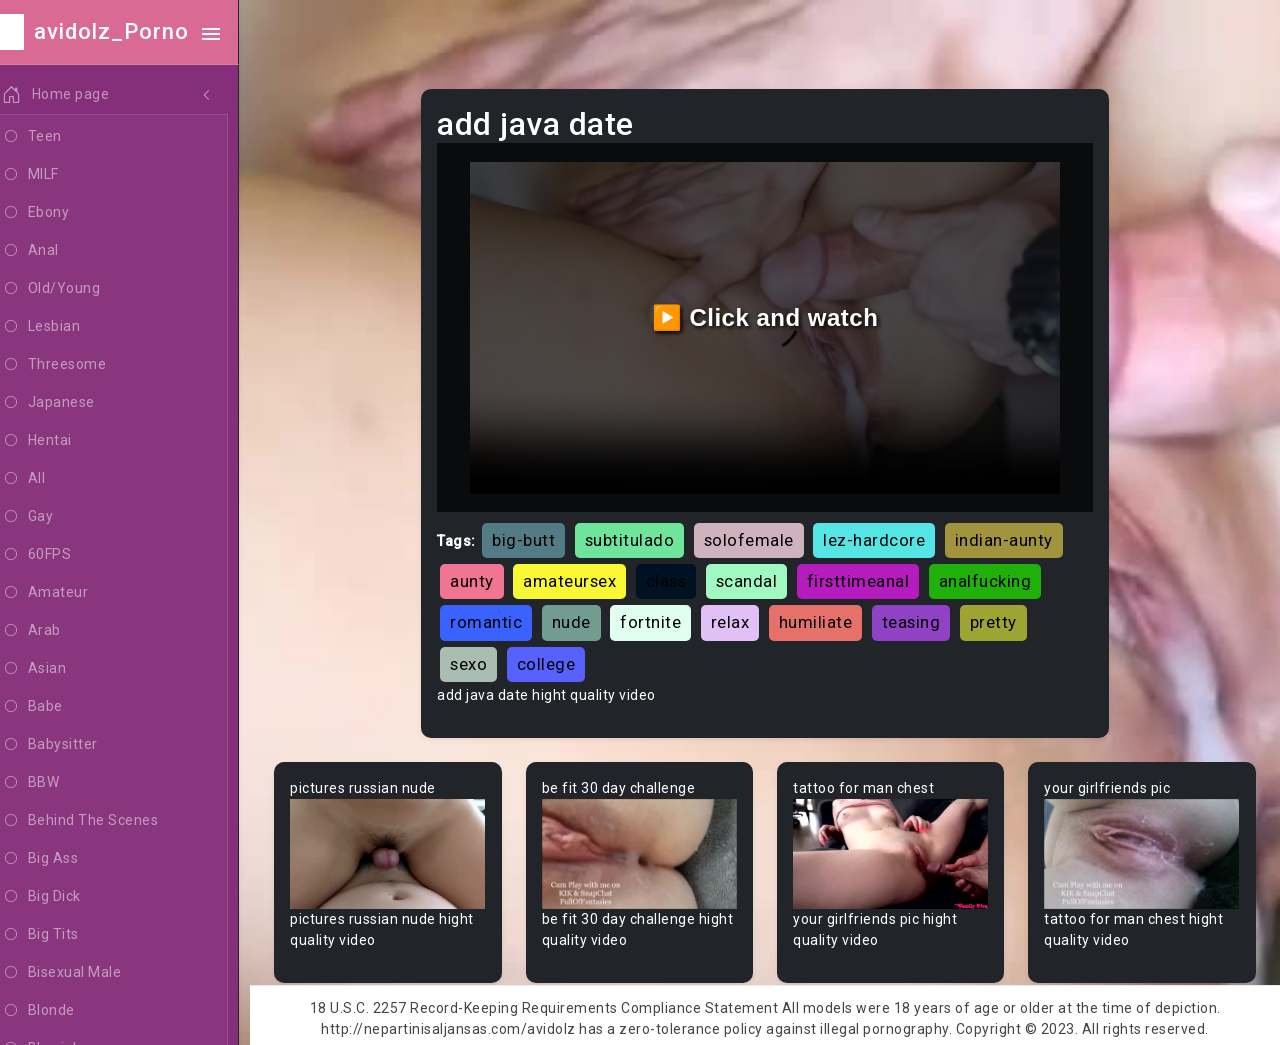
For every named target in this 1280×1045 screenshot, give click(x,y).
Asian (56, 669)
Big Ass (62, 859)
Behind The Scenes (102, 821)
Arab (54, 631)
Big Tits (63, 935)
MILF (53, 175)
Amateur (67, 593)
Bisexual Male (84, 973)
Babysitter (72, 745)
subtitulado (638, 536)
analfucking (993, 577)
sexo (477, 660)
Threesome (76, 365)
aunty (481, 577)
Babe (55, 707)
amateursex (578, 577)
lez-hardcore (883, 536)
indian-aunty (1012, 536)
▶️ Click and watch (770, 315)
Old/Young (73, 289)
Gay (50, 517)
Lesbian (63, 327)
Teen (54, 137)
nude (579, 618)
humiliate (824, 618)
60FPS (59, 555)
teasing (919, 618)
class (674, 577)
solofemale (757, 536)
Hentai (59, 441)
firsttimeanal (866, 577)
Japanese (71, 403)
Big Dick (64, 897)
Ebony (58, 213)
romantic (495, 618)
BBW (53, 783)
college (554, 660)
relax (738, 618)
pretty (1001, 618)
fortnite (659, 618)
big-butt (532, 536)
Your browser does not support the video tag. (396, 849)
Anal (53, 251)
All (46, 479)
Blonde (61, 1011)
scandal (755, 577)
